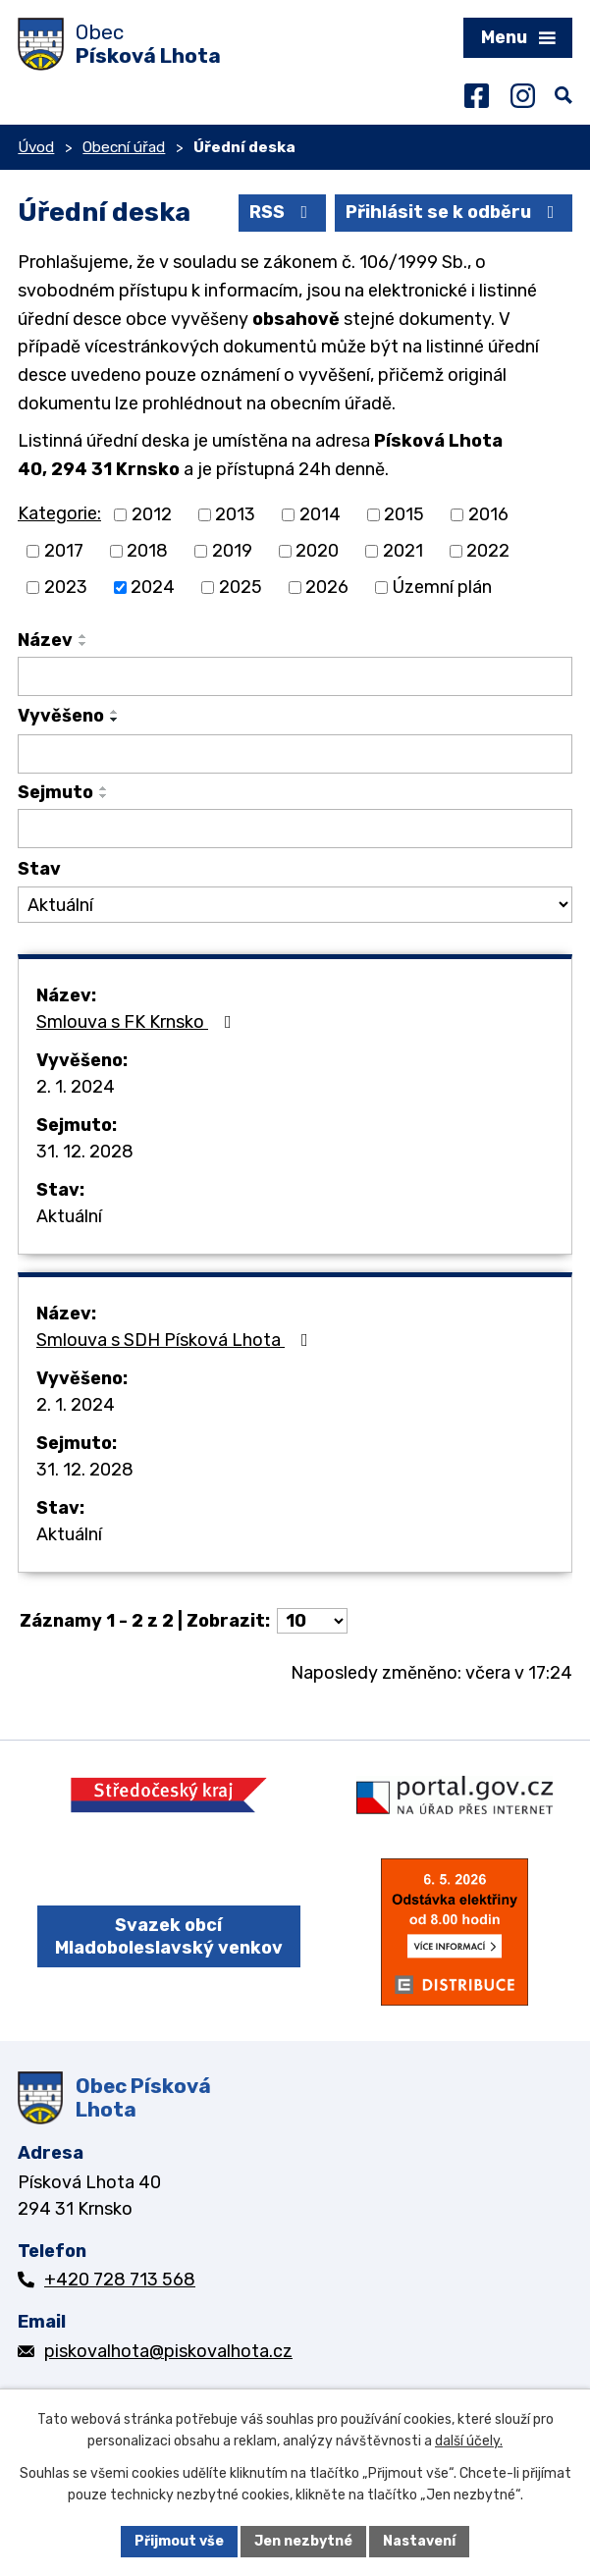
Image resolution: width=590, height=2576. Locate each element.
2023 (65, 587)
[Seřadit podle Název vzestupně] (83, 636)
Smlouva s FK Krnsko (138, 1022)
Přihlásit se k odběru (454, 212)
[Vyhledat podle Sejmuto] (295, 828)
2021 (403, 551)
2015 (404, 514)
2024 (153, 587)
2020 (317, 551)
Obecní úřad (123, 147)
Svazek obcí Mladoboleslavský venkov (169, 1936)
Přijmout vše (179, 2541)
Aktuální (69, 1216)
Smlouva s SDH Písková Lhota (176, 1340)
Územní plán (442, 587)
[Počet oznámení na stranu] (312, 1621)
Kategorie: (59, 513)
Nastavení (419, 2541)
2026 (327, 587)
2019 (232, 551)
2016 (488, 514)
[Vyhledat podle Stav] (295, 904)
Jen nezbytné (303, 2541)
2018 (147, 551)
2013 (235, 514)
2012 (152, 514)
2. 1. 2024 (75, 1087)
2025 (240, 587)
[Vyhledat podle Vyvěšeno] (295, 754)
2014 (320, 514)
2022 (488, 551)
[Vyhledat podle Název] (295, 676)
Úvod (36, 147)
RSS (282, 212)
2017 (63, 551)
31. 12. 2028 (85, 1151)
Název (45, 640)
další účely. (469, 2442)
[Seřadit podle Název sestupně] (83, 644)
